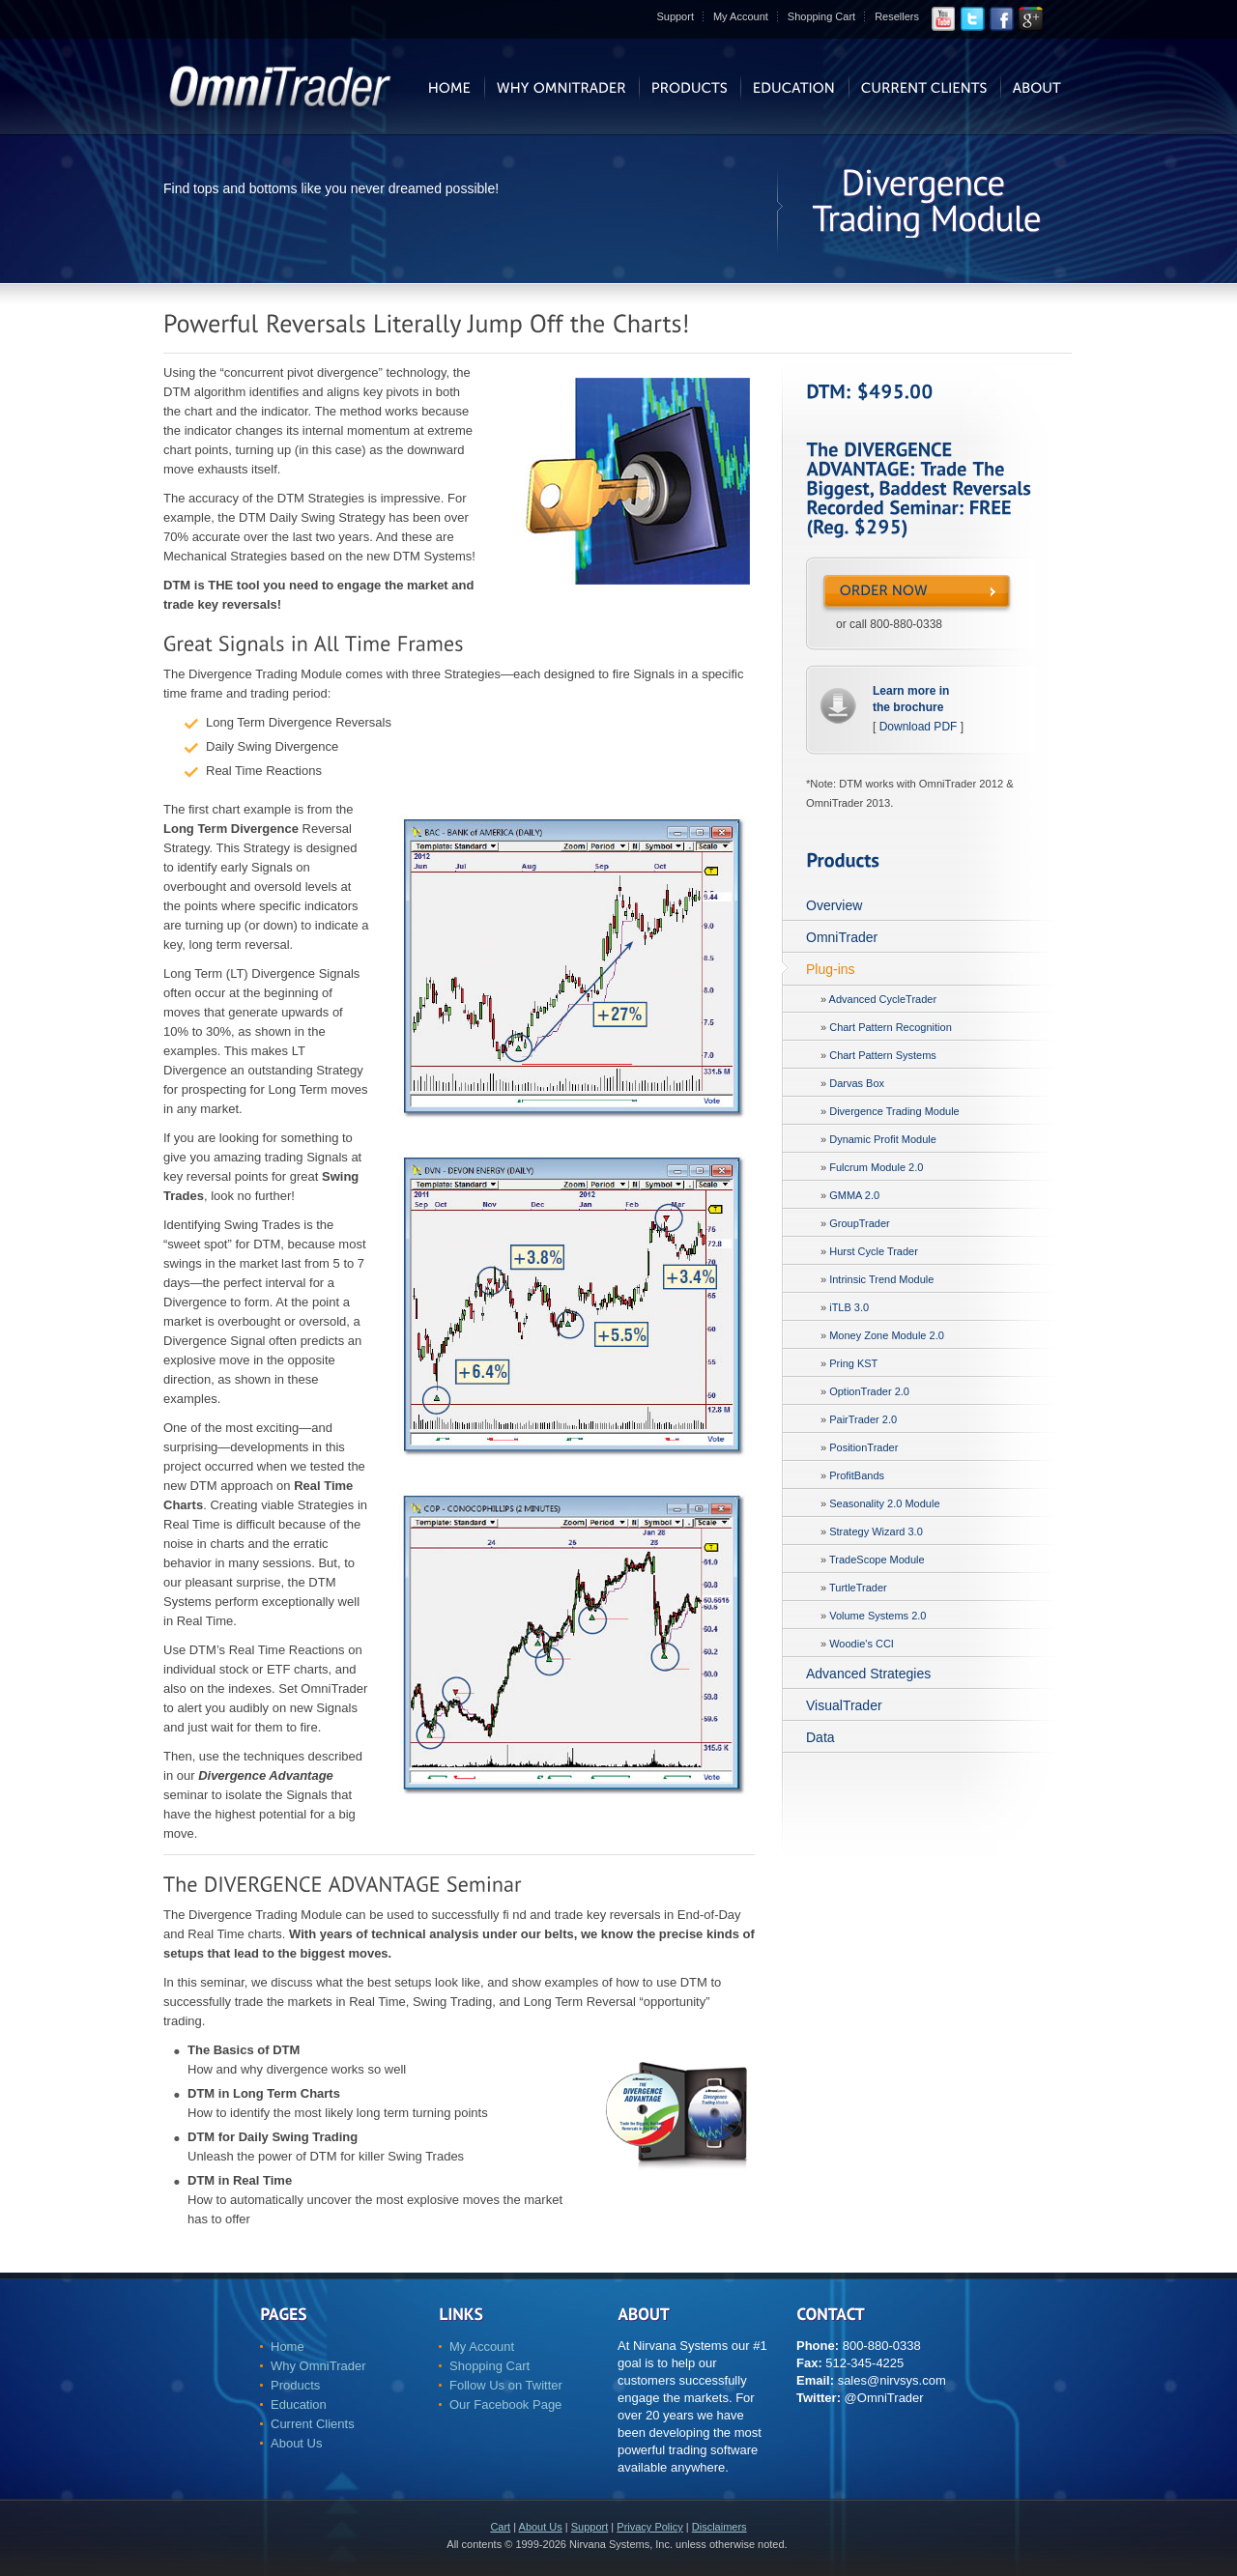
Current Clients (313, 2424)
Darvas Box (856, 1083)
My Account (740, 16)
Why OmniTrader (318, 2366)
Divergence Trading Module (894, 1111)
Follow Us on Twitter (505, 2385)
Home (287, 2346)
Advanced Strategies (868, 1673)
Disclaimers (719, 2527)
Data (820, 1737)
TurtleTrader (858, 1587)
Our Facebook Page (505, 2404)
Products (295, 2385)
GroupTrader (859, 1223)
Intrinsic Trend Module (881, 1279)
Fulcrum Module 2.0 (876, 1167)
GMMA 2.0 (854, 1195)
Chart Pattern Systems (882, 1055)
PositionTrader (863, 1447)
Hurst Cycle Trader (873, 1251)
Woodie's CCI (861, 1643)
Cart (500, 2527)
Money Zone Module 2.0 (886, 1335)
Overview (834, 905)
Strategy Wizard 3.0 (876, 1531)
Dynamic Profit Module (882, 1139)
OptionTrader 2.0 (869, 1391)
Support (675, 16)
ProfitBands (856, 1475)
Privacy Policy (649, 2527)
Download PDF (918, 726)
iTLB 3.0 (849, 1307)
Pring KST (853, 1363)
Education (299, 2404)
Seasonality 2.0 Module (884, 1503)
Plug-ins (830, 969)
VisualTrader (844, 1705)
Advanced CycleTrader (882, 999)
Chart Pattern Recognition (890, 1027)
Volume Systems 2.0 (877, 1615)
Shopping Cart (821, 16)
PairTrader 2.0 (863, 1419)
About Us (296, 2443)
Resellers (897, 16)
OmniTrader (841, 937)
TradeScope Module (877, 1559)
